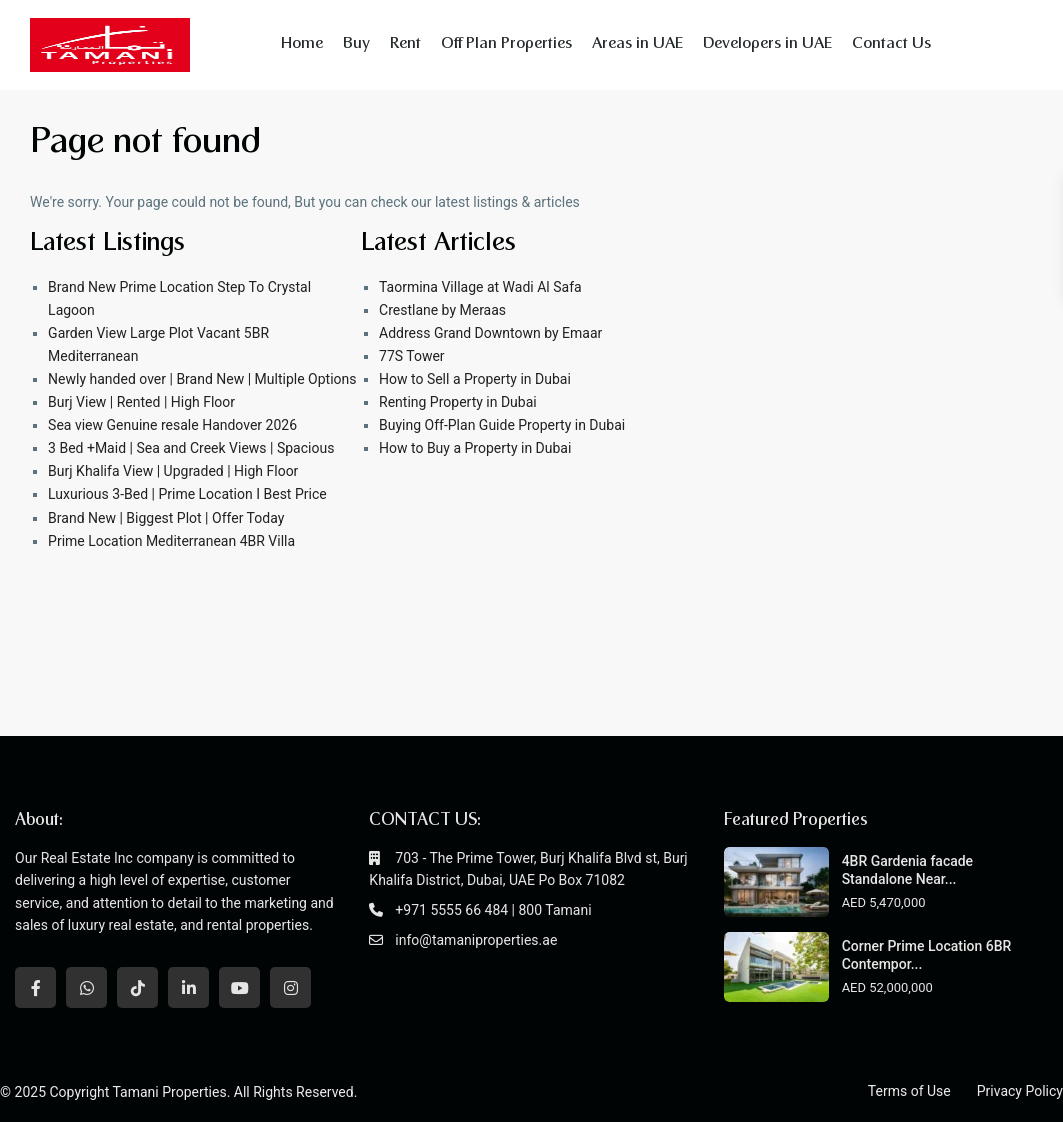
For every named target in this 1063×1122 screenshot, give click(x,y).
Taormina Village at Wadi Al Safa (480, 287)
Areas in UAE (637, 44)
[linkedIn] (188, 987)
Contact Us (891, 44)
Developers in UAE (767, 44)
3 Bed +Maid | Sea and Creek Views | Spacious (191, 448)
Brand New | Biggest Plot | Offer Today (166, 518)
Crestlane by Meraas (442, 310)
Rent (405, 44)
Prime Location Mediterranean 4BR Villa (171, 541)
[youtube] (239, 987)
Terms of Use (909, 1091)
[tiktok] (137, 987)
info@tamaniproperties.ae (476, 940)
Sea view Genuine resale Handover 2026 (172, 425)
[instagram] (290, 987)
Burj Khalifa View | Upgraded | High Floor (173, 471)
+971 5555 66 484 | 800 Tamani (493, 910)
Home (302, 44)
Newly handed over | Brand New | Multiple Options (202, 379)
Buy (356, 44)
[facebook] (35, 987)
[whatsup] (86, 987)
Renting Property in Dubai (458, 402)
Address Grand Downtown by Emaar (490, 333)
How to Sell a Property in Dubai (475, 379)
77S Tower (412, 356)
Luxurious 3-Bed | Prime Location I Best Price (187, 494)
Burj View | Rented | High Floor (141, 402)
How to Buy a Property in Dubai (475, 448)
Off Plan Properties (506, 44)
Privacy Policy (1020, 1091)
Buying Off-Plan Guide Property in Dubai (502, 425)
